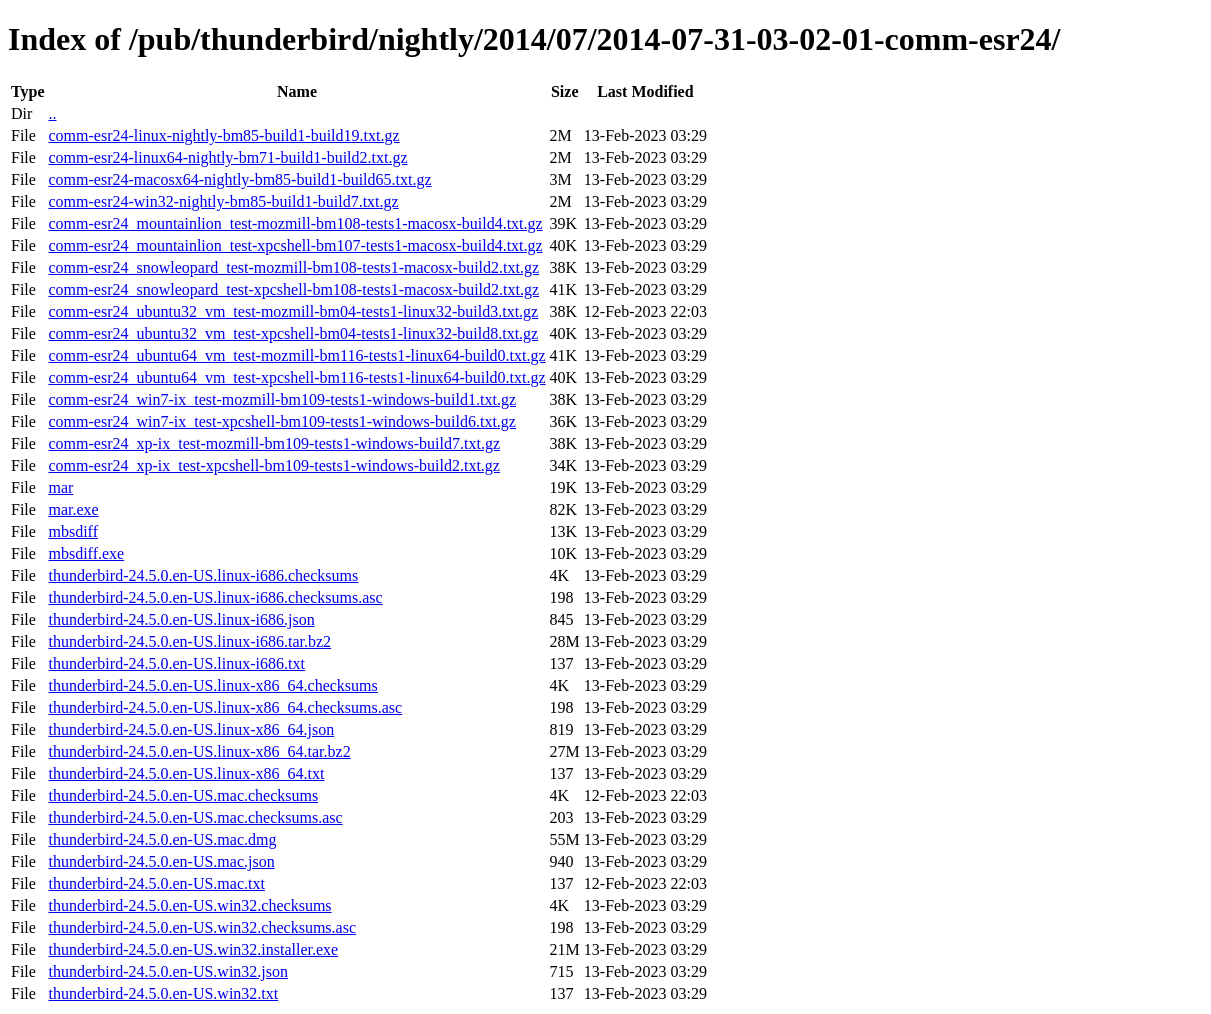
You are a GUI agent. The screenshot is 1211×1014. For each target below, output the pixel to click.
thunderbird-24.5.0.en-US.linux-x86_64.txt (186, 773)
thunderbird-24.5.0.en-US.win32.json (168, 971)
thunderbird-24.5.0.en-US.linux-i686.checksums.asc (215, 597)
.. (52, 113)
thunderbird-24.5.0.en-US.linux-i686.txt (176, 663)
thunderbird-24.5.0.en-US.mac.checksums (183, 795)
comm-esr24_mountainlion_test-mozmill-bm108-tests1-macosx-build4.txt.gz (295, 223)
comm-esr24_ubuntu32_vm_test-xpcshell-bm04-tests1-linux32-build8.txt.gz (293, 333)
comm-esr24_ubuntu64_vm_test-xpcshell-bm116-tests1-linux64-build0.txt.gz (296, 377)
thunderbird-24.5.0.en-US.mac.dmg (162, 839)
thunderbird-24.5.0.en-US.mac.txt (156, 883)
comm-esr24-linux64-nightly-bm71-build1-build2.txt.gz (227, 157)
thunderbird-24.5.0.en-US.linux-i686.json (181, 619)
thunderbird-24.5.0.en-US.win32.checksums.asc (202, 927)
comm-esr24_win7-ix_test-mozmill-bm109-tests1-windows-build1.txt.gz (282, 399)
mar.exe (73, 509)
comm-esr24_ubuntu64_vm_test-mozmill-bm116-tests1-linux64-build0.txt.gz (296, 355)
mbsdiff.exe (86, 553)
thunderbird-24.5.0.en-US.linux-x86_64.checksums (212, 685)
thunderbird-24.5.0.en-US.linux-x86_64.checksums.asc (225, 707)
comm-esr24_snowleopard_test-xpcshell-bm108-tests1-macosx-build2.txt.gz (293, 289)
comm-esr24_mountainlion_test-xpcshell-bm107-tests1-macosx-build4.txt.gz (295, 245)
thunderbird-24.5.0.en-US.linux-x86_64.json (191, 729)
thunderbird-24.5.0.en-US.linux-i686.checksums (203, 575)
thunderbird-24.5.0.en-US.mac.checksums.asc (195, 817)
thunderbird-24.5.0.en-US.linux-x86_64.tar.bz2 (199, 751)
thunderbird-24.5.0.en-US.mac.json (161, 861)
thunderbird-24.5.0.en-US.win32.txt (163, 993)
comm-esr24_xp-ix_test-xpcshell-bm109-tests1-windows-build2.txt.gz (273, 465)
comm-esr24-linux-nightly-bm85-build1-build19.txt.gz (223, 135)
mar (60, 487)
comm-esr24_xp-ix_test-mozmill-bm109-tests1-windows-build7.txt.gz (274, 443)
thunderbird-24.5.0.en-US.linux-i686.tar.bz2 (189, 641)
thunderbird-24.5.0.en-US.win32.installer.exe (193, 949)
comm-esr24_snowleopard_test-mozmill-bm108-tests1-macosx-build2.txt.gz (293, 267)
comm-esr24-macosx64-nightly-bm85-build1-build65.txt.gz (239, 179)
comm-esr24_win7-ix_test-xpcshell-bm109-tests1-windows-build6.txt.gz (281, 421)
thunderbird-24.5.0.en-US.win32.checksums (189, 905)
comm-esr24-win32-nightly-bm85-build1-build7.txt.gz (223, 201)
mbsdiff (72, 531)
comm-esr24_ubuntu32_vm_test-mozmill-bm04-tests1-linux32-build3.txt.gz (293, 311)
